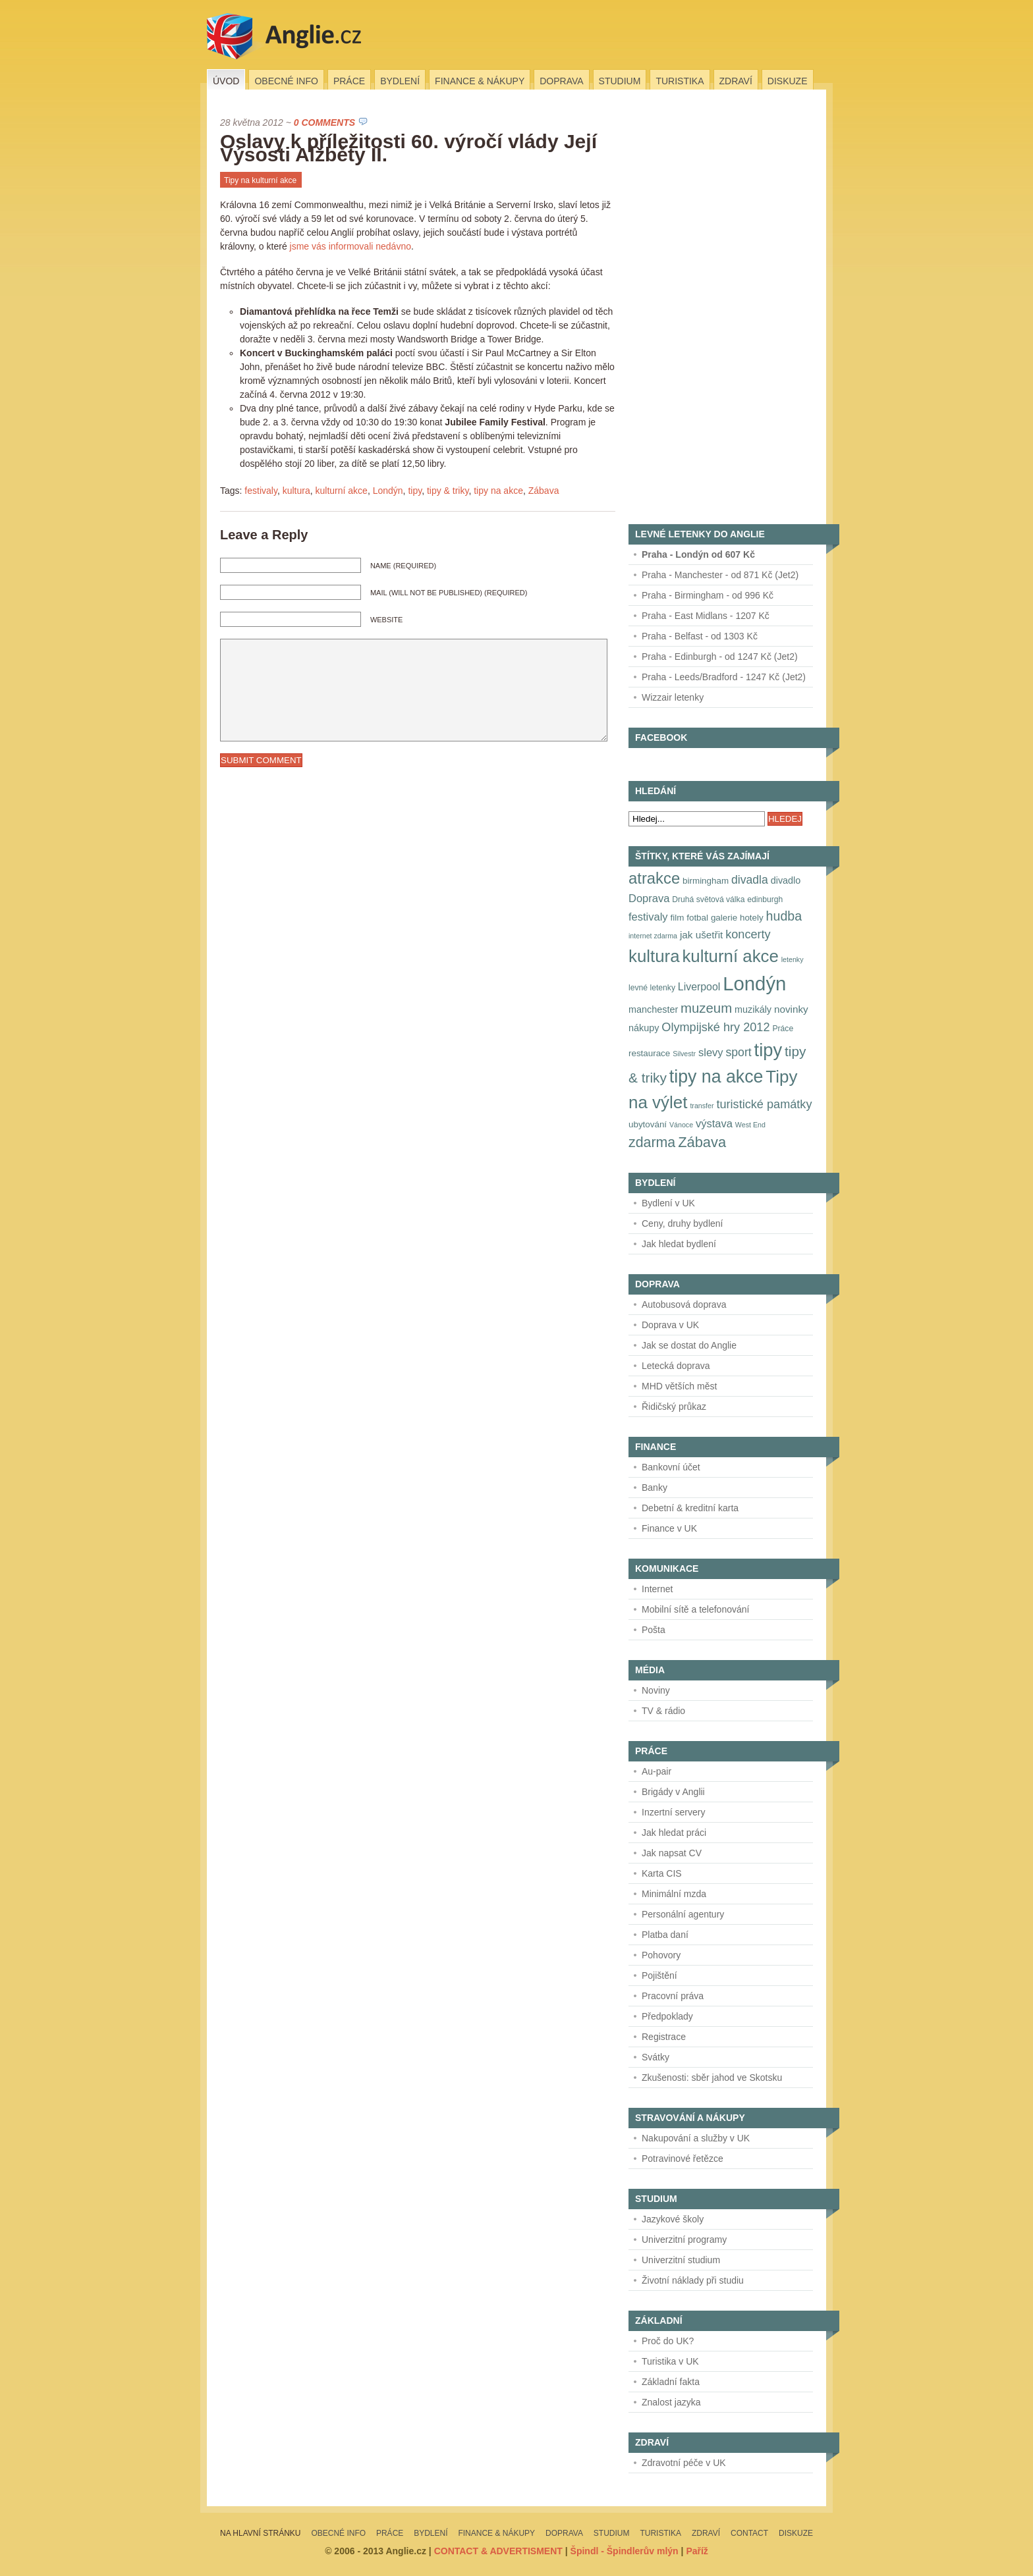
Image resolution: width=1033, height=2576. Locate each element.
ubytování (647, 1124)
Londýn (388, 490)
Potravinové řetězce (682, 2158)
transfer (701, 1106)
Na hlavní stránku (260, 2533)
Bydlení (400, 81)
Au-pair (656, 1771)
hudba (784, 916)
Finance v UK (669, 1528)
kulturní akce (342, 490)
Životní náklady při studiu (693, 2280)
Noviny (656, 1690)
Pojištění (659, 1975)
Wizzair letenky (673, 697)
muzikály (753, 1009)
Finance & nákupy (479, 81)
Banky (654, 1487)
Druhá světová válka (708, 899)
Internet (657, 1589)
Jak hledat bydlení (679, 1244)
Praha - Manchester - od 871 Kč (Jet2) (720, 575)
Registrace (664, 2036)
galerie (724, 918)
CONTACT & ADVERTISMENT (498, 2551)
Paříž (697, 2551)
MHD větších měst (679, 1386)
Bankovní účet (671, 1467)
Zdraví (735, 81)
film (677, 918)
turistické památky (764, 1104)
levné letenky (651, 987)
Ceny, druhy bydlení (682, 1223)
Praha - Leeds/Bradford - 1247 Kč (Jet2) (724, 677)
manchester (653, 1009)
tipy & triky (448, 490)
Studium (620, 81)
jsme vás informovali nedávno (350, 246)
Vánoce (681, 1125)
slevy (710, 1052)
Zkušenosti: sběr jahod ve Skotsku (712, 2077)
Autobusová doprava (684, 1304)
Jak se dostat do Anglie (689, 1345)
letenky (792, 959)
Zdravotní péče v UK (684, 2462)
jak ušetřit (701, 934)
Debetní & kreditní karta (690, 1508)
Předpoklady (667, 2016)
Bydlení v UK (668, 1203)
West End (750, 1125)
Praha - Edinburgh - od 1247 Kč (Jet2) (720, 656)
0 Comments (324, 122)
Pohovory (661, 1955)
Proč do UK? (668, 2341)
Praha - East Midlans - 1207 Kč (705, 615)
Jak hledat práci (674, 1832)
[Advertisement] (727, 313)
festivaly (260, 490)
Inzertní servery (673, 1812)
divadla (749, 879)
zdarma (651, 1142)
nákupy (643, 1028)
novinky (791, 1009)
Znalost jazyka (671, 2402)
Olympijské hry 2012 (715, 1027)
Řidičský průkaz (674, 1406)
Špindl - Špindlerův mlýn (625, 2551)
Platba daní (665, 1934)
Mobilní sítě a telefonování (695, 1609)
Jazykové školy (673, 2219)
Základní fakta (671, 2381)
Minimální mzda (674, 1894)
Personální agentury (683, 1914)
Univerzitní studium (681, 2260)
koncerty (748, 934)
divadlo (786, 880)
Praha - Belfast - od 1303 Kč (700, 636)
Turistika (680, 81)
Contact (749, 2533)
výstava (714, 1123)
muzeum (706, 1008)
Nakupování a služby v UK (696, 2138)
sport (738, 1052)
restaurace (649, 1053)
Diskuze (788, 81)
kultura (296, 490)
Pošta (653, 1629)
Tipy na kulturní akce (260, 180)
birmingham (706, 881)
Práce (349, 81)
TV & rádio (663, 1710)
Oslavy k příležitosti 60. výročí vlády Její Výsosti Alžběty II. (408, 147)
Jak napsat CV (672, 1853)
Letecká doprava (676, 1365)
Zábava (543, 490)
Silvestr (684, 1054)
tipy (415, 490)
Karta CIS (662, 1873)
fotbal (697, 918)
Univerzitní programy (684, 2239)
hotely (752, 918)
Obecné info (286, 81)
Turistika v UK (670, 2361)
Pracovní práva (673, 1996)
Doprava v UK (670, 1325)
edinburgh (765, 899)
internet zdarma (652, 936)
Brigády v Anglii (673, 1791)
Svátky (655, 2057)
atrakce (654, 878)
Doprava (561, 81)
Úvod (226, 81)
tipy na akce (498, 490)
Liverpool (699, 986)
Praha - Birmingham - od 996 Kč (707, 595)
